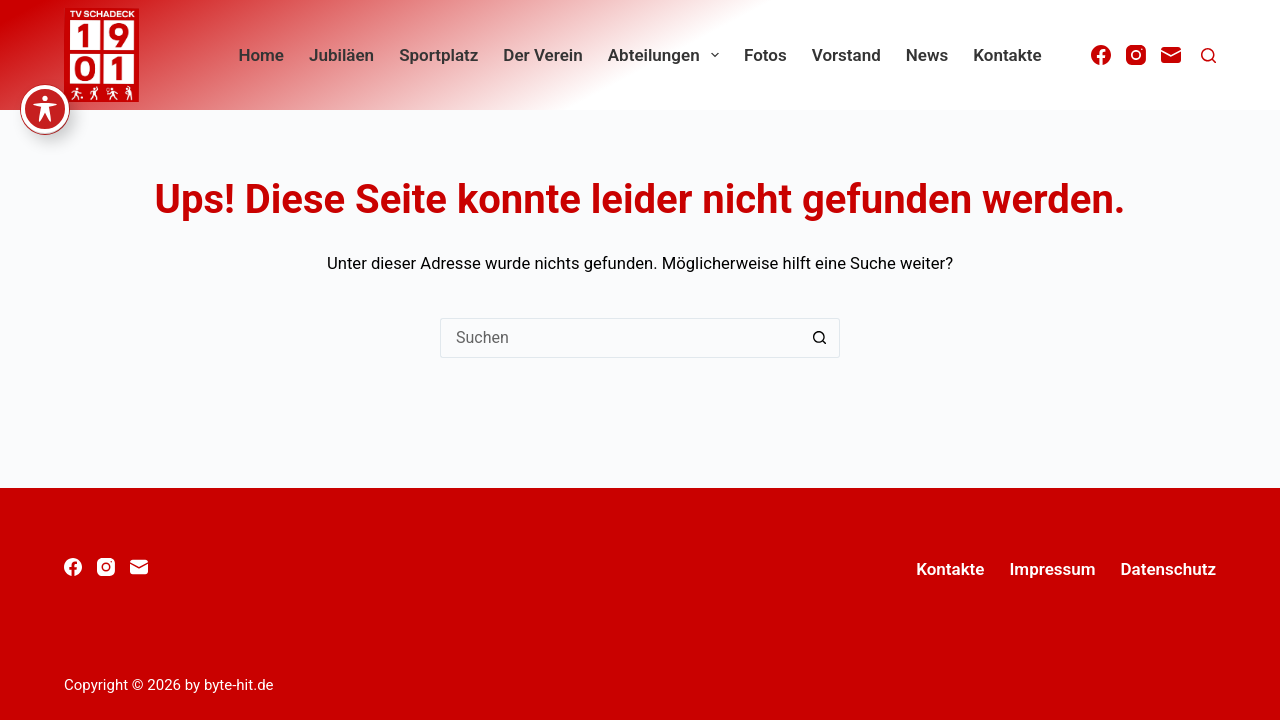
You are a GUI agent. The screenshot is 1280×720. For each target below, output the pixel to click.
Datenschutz (1168, 569)
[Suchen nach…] (620, 338)
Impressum (1052, 569)
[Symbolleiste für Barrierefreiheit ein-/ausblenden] (45, 47)
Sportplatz (438, 55)
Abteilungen (667, 55)
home (261, 55)
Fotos (765, 55)
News (927, 55)
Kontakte (1007, 55)
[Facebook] (1101, 55)
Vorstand (846, 55)
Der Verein (542, 55)
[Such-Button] (820, 338)
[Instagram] (1136, 55)
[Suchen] (1208, 55)
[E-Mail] (1171, 55)
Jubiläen (341, 55)
